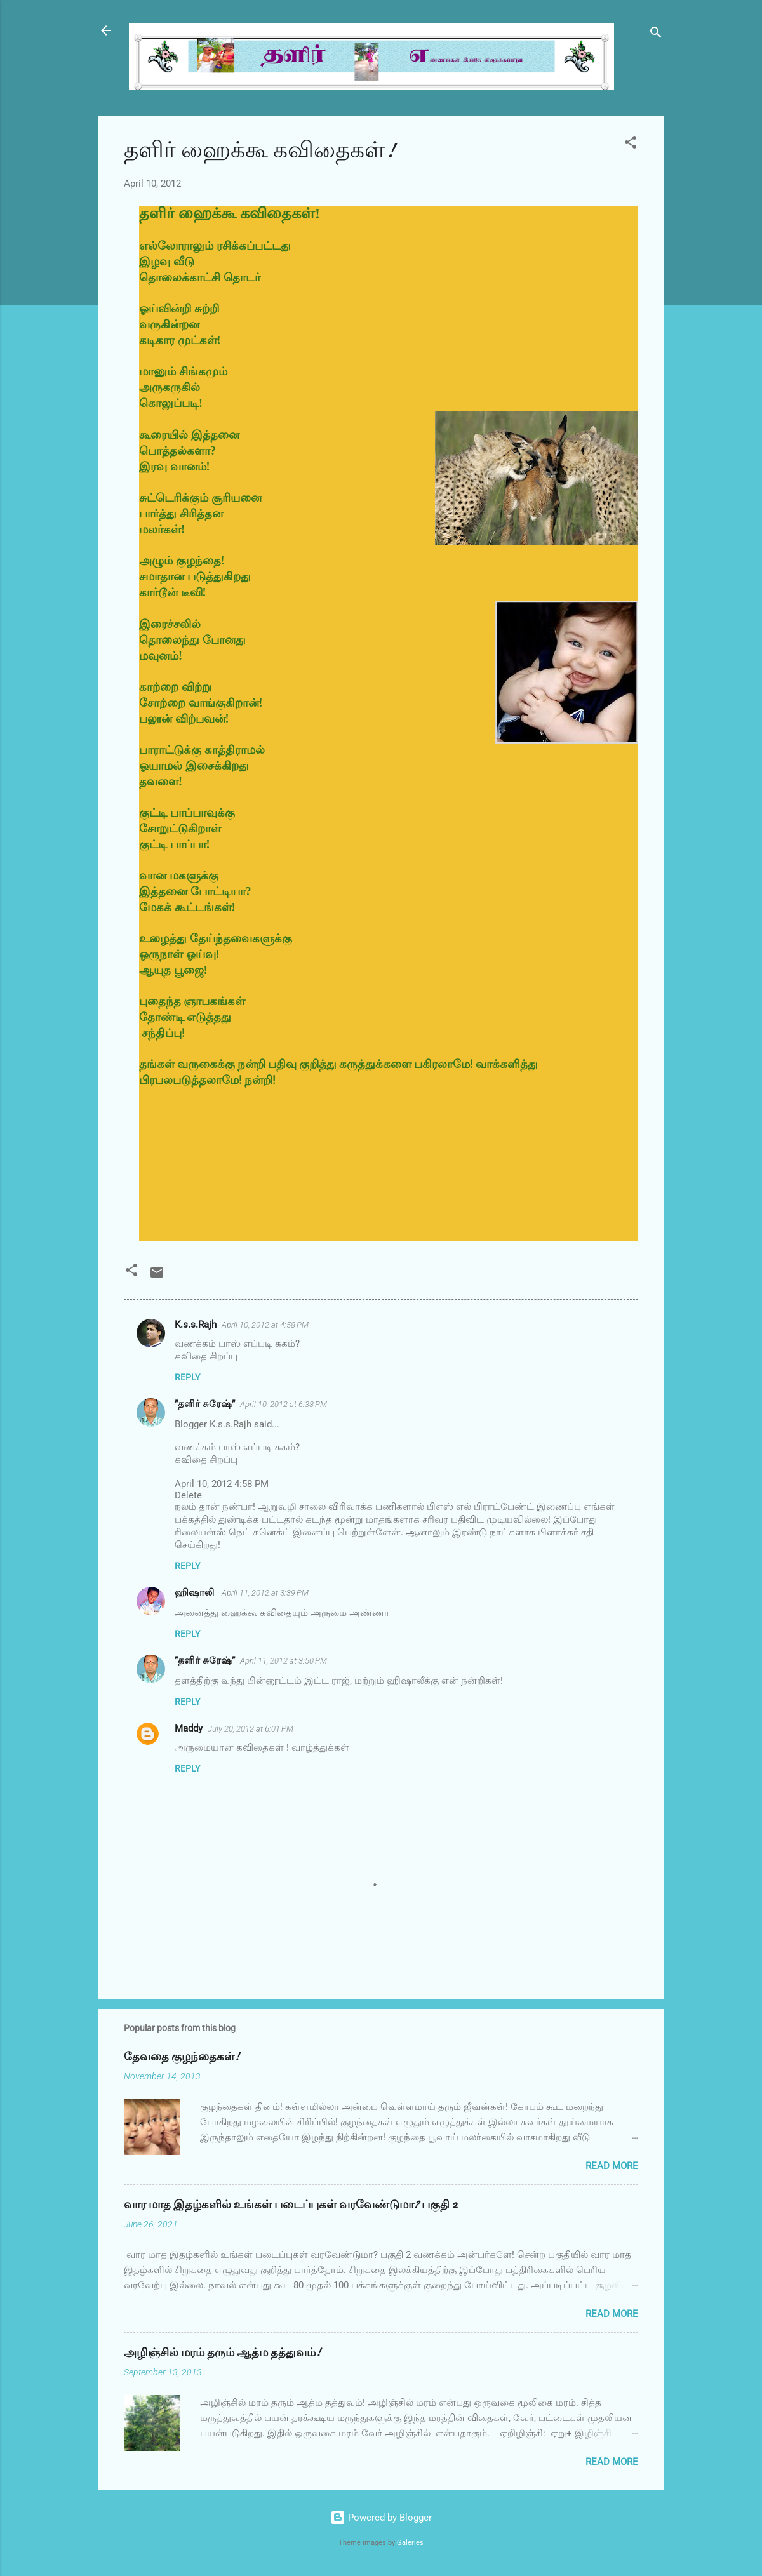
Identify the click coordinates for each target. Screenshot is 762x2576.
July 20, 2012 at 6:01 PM (250, 1728)
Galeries (410, 2543)
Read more (611, 2166)
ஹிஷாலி (196, 1592)
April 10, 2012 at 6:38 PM (283, 1404)
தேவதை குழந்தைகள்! (181, 2057)
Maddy (189, 1728)
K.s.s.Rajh (196, 1324)
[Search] (656, 34)
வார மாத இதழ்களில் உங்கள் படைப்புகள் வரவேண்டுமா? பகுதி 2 (290, 2205)
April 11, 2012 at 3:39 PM (265, 1593)
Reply (187, 1377)
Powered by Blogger (381, 2517)
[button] (630, 144)
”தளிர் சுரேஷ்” (205, 1404)
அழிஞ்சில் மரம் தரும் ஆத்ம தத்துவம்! (222, 2353)
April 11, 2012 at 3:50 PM (283, 1660)
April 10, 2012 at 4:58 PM (265, 1325)
